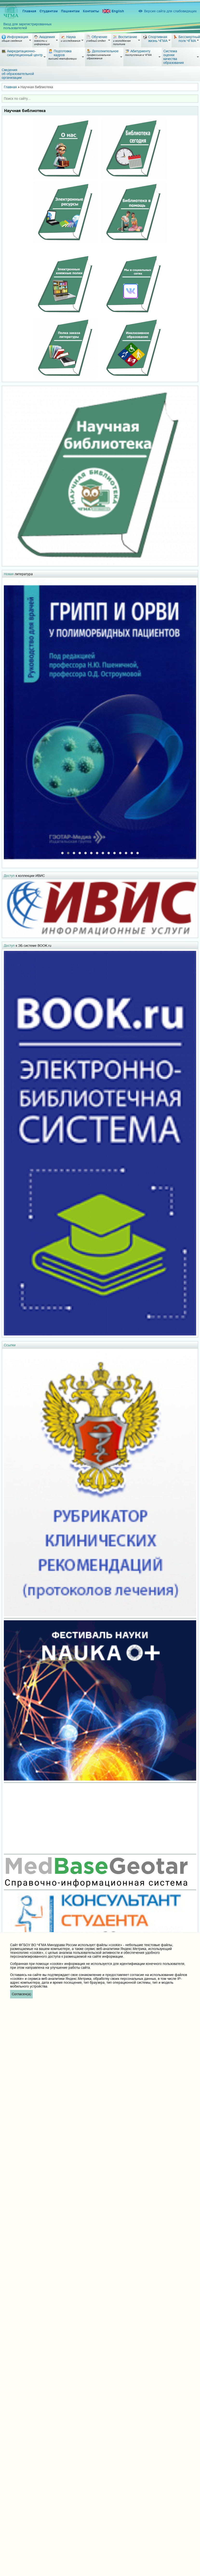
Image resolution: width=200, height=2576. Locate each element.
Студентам (49, 11)
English (113, 11)
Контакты (91, 11)
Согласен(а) (21, 1994)
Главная (29, 11)
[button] (62, 852)
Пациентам (70, 11)
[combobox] (100, 98)
